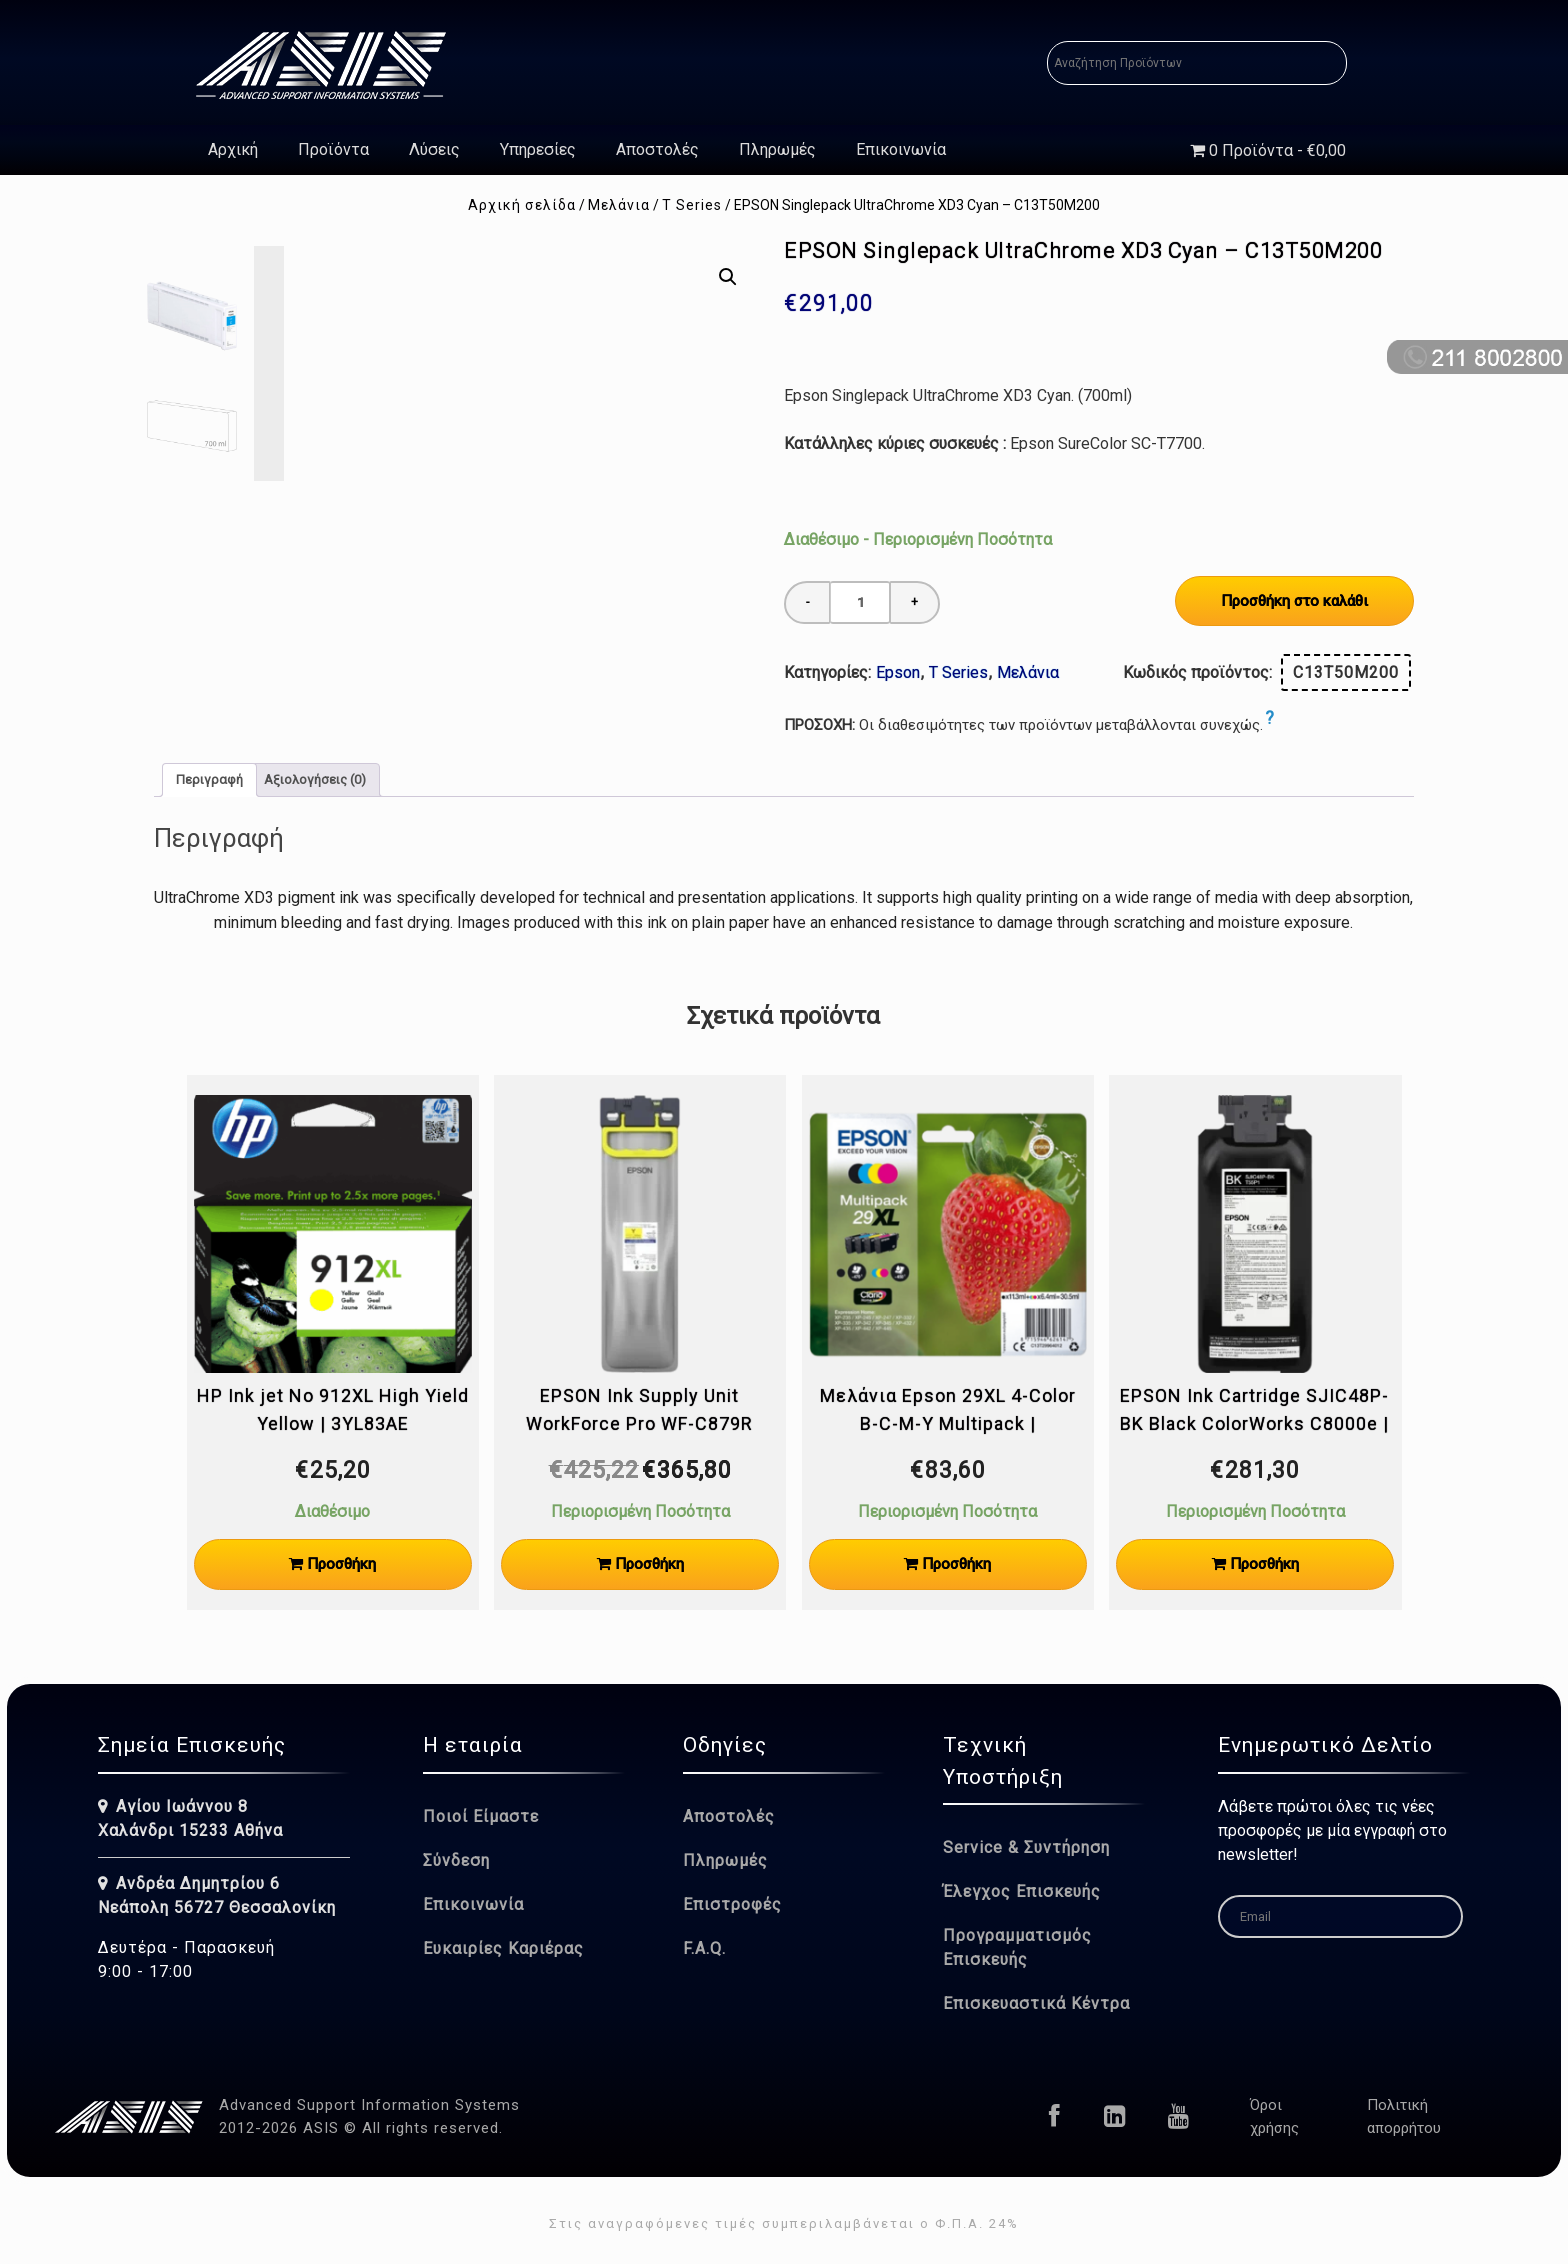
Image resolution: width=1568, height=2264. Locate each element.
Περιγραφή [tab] (209, 779)
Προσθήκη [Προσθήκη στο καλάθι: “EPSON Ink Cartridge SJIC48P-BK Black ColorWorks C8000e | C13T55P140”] (1264, 1564)
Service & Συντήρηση (1026, 1847)
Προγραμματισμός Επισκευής (1017, 1947)
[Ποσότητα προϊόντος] (860, 602)
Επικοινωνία (901, 149)
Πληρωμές (777, 149)
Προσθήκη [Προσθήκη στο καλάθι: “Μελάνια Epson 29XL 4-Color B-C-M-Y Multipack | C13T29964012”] (956, 1564)
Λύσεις (434, 149)
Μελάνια (619, 205)
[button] (728, 277)
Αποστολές (657, 149)
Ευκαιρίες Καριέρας (503, 1948)
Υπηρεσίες (538, 149)
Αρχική (233, 149)
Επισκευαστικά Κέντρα (1036, 2003)
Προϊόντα (333, 149)
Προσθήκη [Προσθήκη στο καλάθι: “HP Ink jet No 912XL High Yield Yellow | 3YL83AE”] (341, 1564)
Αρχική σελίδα (522, 205)
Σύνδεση (456, 1860)
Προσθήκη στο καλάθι (1294, 601)
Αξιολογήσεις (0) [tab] (315, 779)
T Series (692, 205)
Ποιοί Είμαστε (481, 1816)
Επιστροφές (732, 1904)
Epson (898, 672)
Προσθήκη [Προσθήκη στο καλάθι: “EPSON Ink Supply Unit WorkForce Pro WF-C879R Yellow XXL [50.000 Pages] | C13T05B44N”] (649, 1564)
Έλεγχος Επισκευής (1022, 1891)
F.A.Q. (704, 1948)
